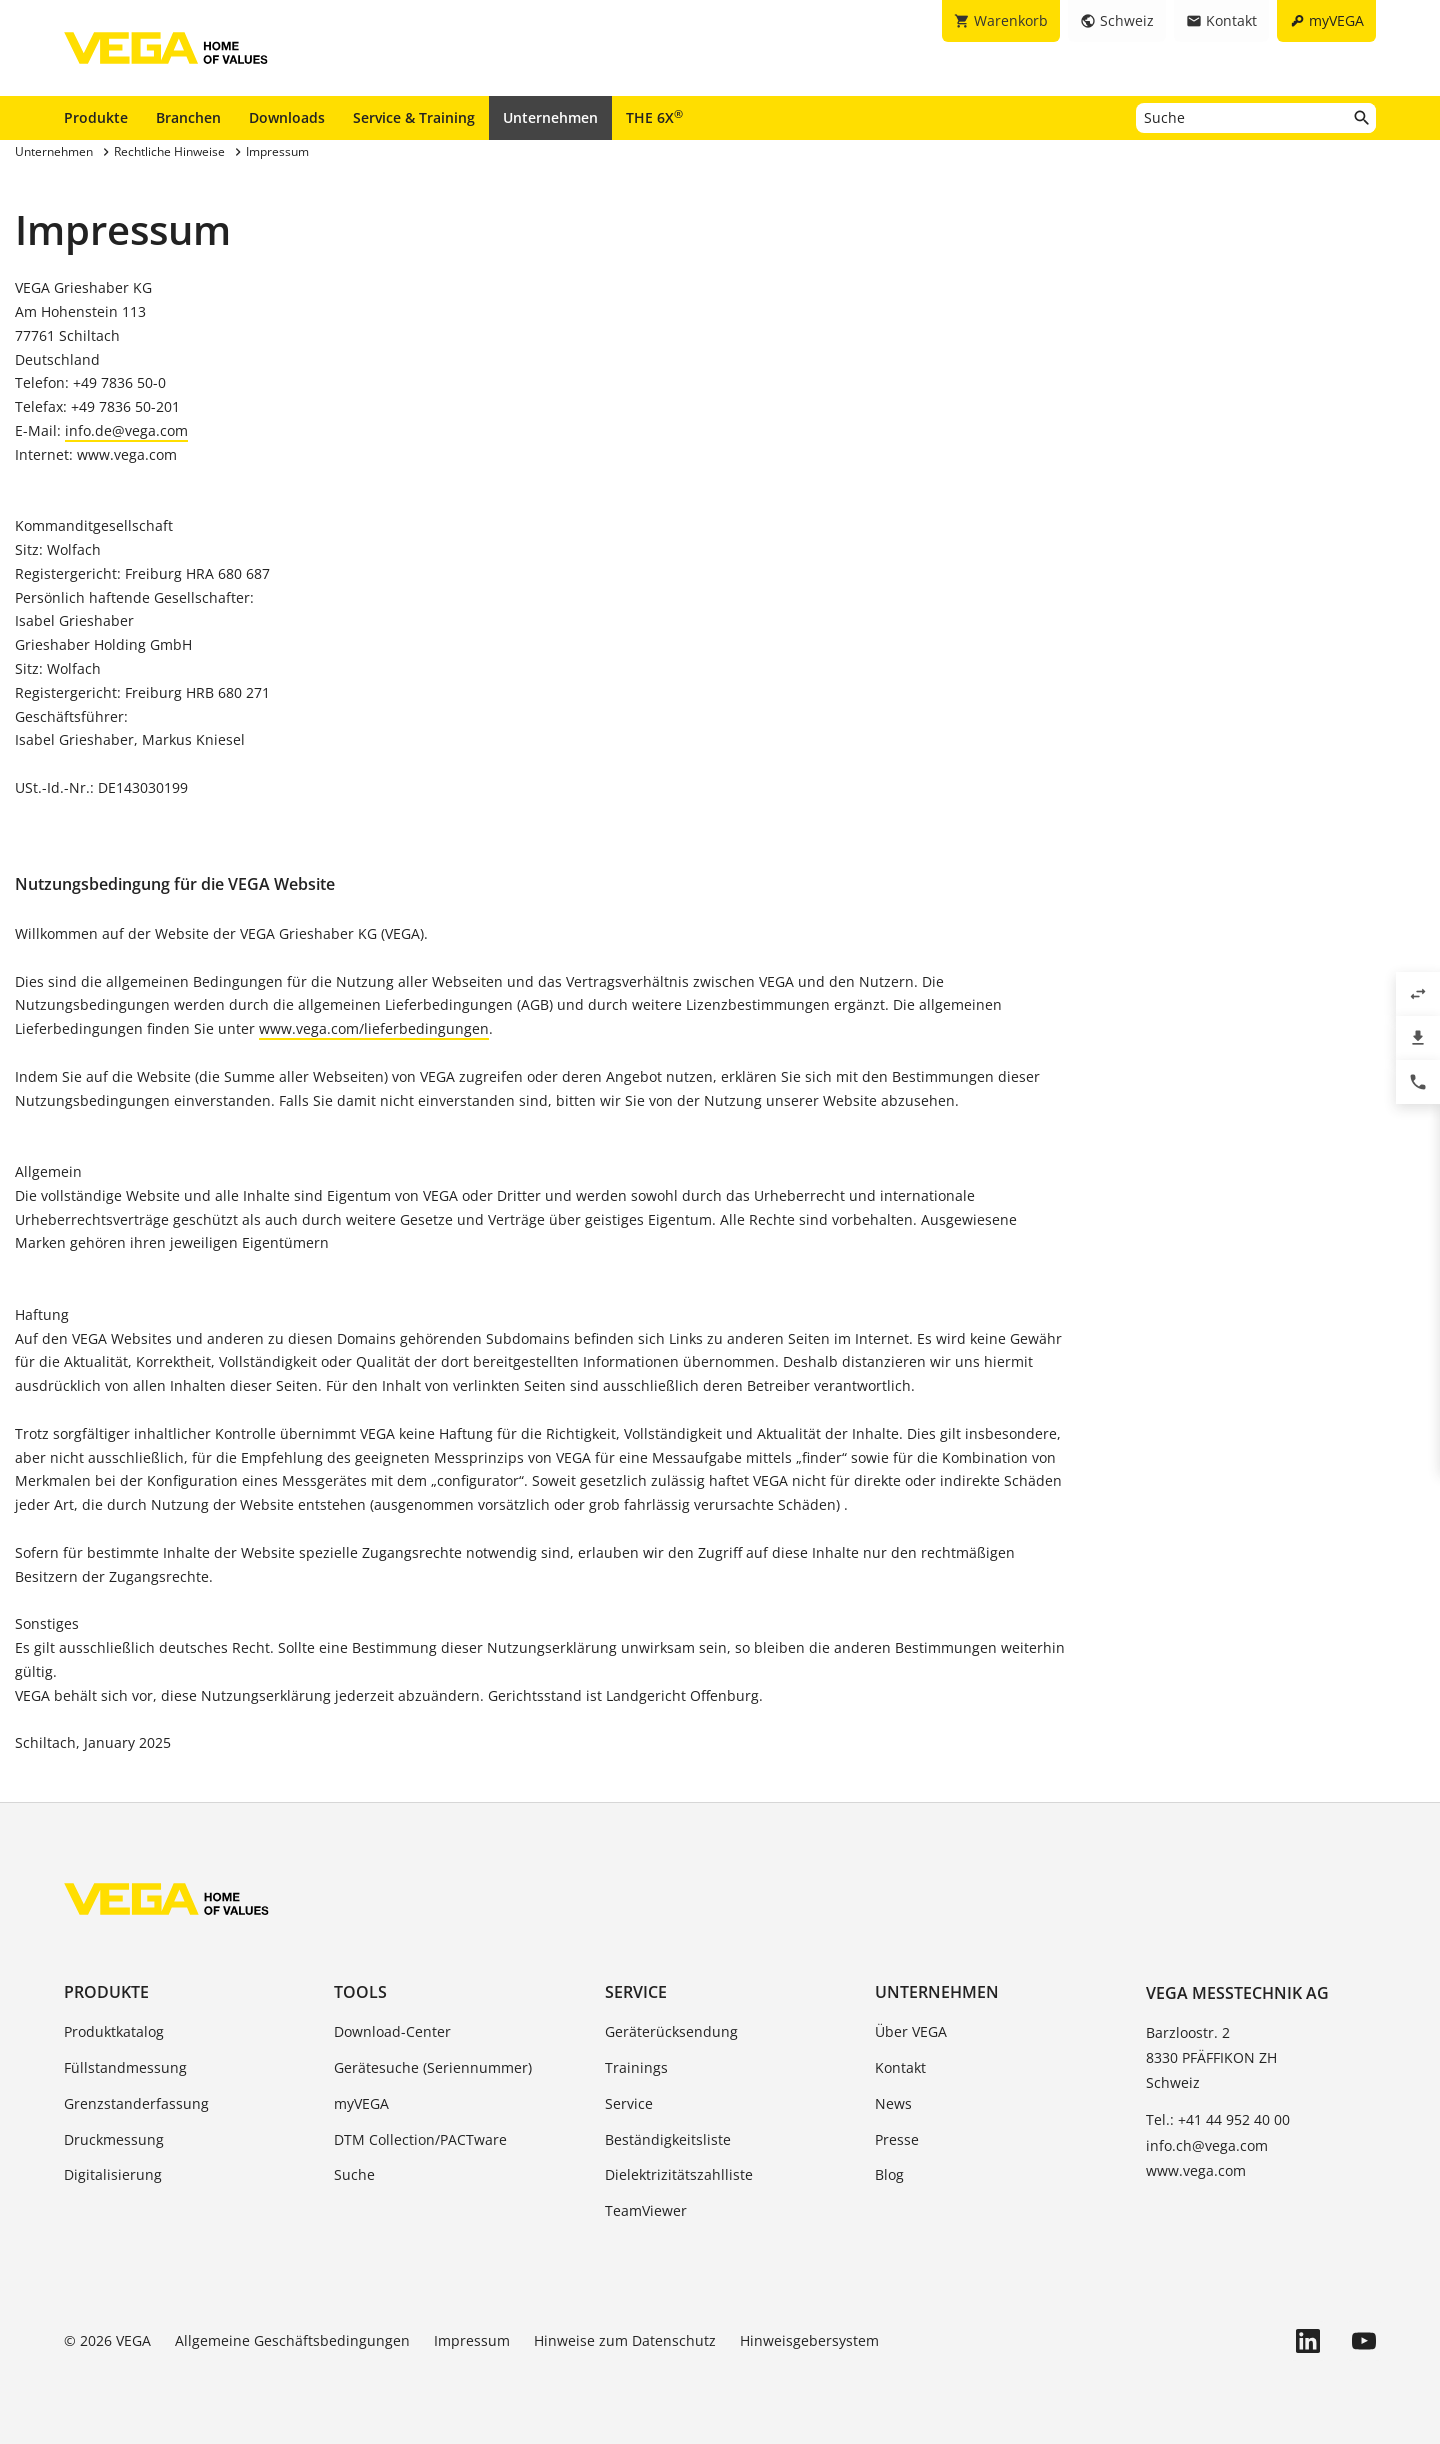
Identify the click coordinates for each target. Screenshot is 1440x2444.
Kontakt (900, 2067)
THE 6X (654, 117)
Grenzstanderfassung (136, 2103)
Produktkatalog (114, 2031)
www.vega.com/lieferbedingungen (374, 1028)
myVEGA (361, 2103)
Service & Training (414, 117)
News (893, 2103)
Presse (897, 2139)
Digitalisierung (113, 2174)
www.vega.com (1196, 2170)
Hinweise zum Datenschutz (625, 2340)
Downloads (287, 117)
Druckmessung (114, 2139)
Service (636, 1992)
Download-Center (392, 2031)
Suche (354, 2174)
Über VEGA (911, 2031)
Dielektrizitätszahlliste (679, 2174)
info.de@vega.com (126, 430)
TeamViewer (646, 2210)
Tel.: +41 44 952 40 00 (1218, 2119)
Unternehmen (550, 117)
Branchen (188, 117)
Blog (889, 2174)
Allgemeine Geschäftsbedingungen (292, 2340)
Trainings (636, 2067)
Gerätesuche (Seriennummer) (433, 2067)
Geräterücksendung (671, 2031)
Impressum (472, 2340)
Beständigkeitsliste (668, 2139)
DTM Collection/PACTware (420, 2139)
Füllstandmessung (125, 2067)
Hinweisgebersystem (809, 2340)
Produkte (96, 117)
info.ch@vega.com (1207, 2145)
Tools (360, 1992)
